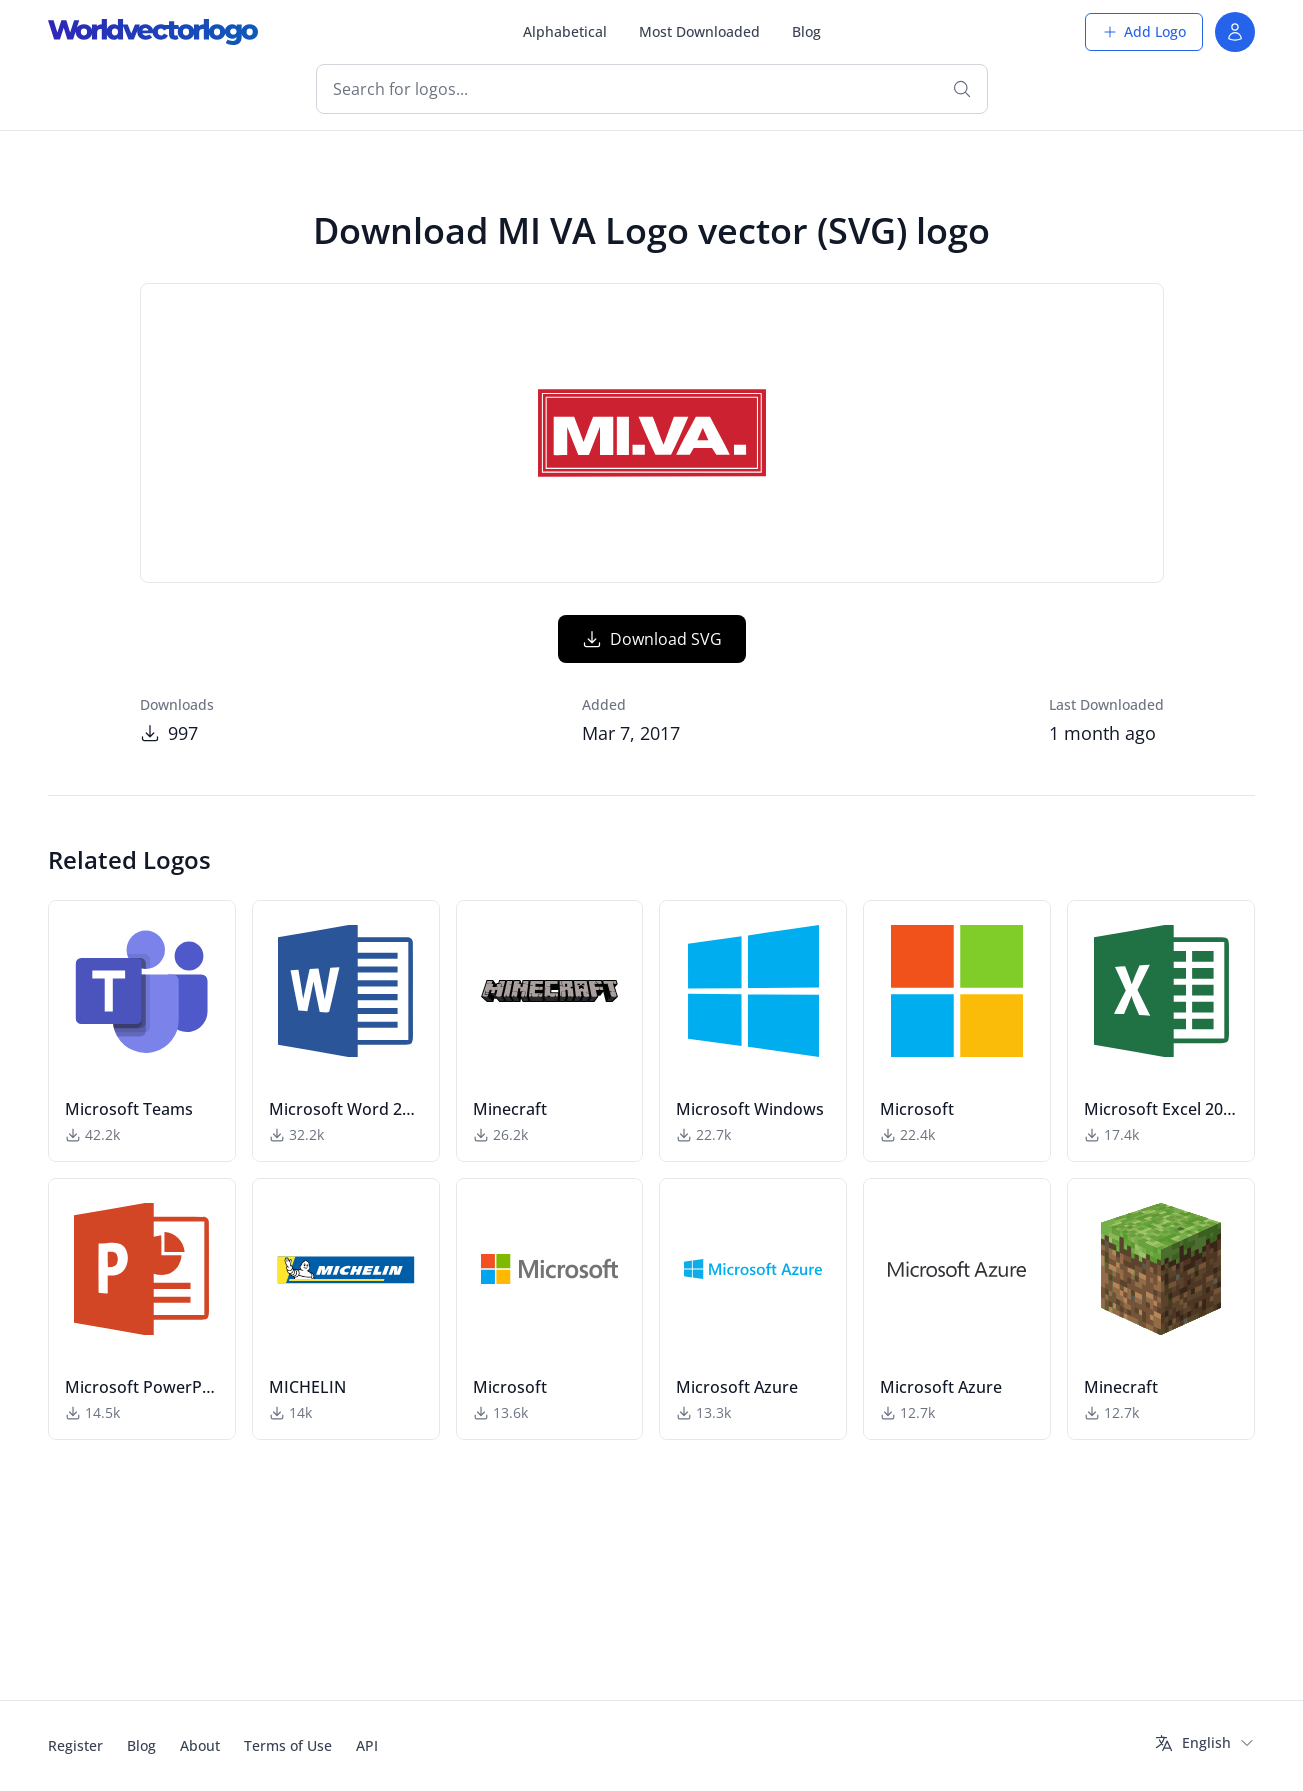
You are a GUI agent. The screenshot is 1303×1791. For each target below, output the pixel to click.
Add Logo (1144, 31)
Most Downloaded (699, 31)
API (367, 1745)
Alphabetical (565, 31)
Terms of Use (288, 1745)
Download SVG (652, 729)
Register (75, 1745)
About (200, 1745)
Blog (806, 31)
